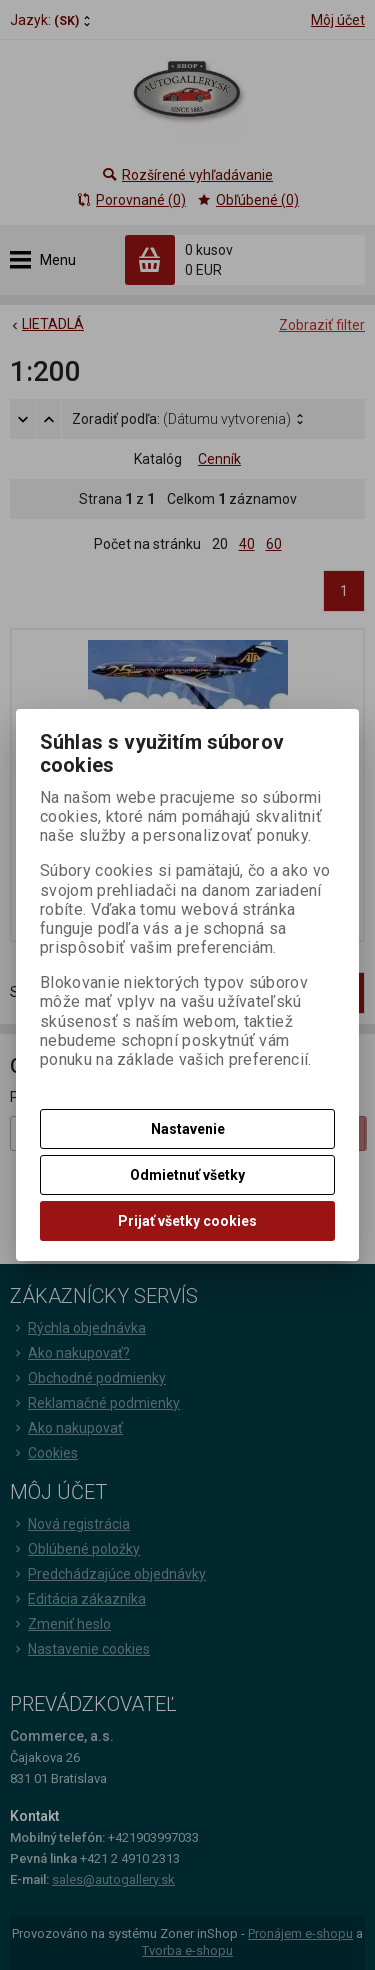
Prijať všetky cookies (187, 1221)
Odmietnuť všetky (187, 1175)
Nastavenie (188, 1129)
